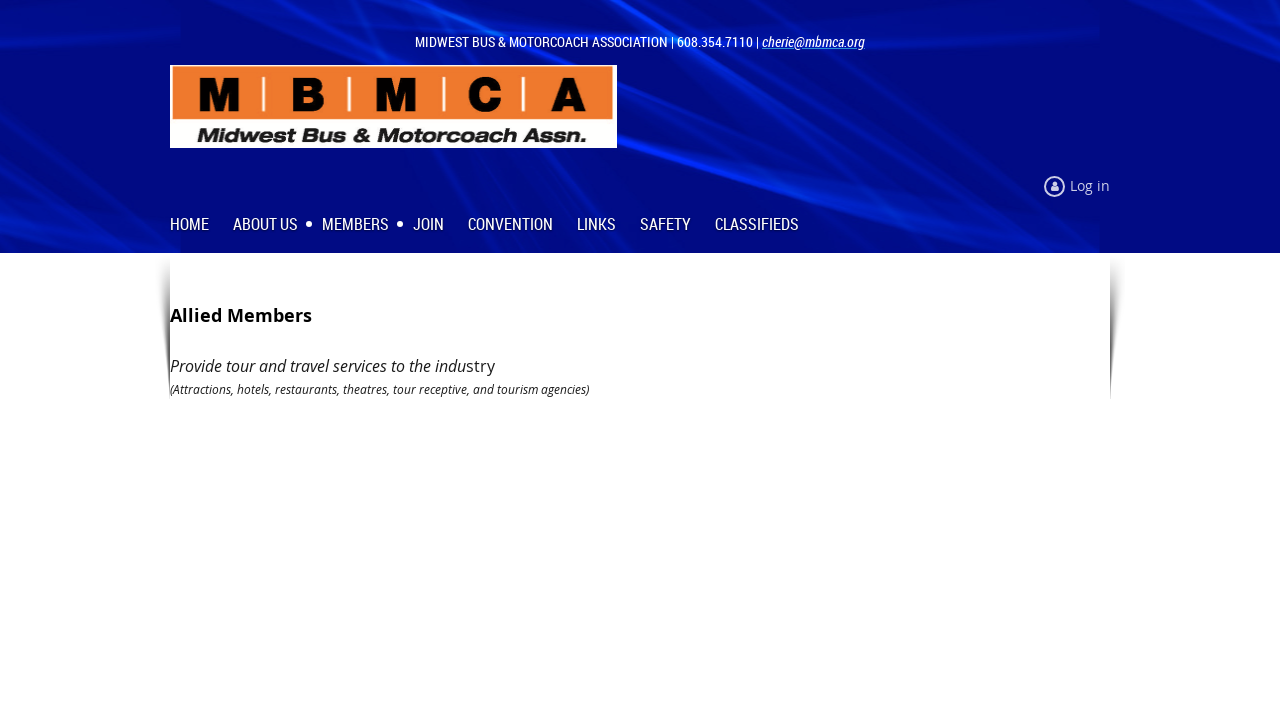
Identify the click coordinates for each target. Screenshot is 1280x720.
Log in (1090, 185)
